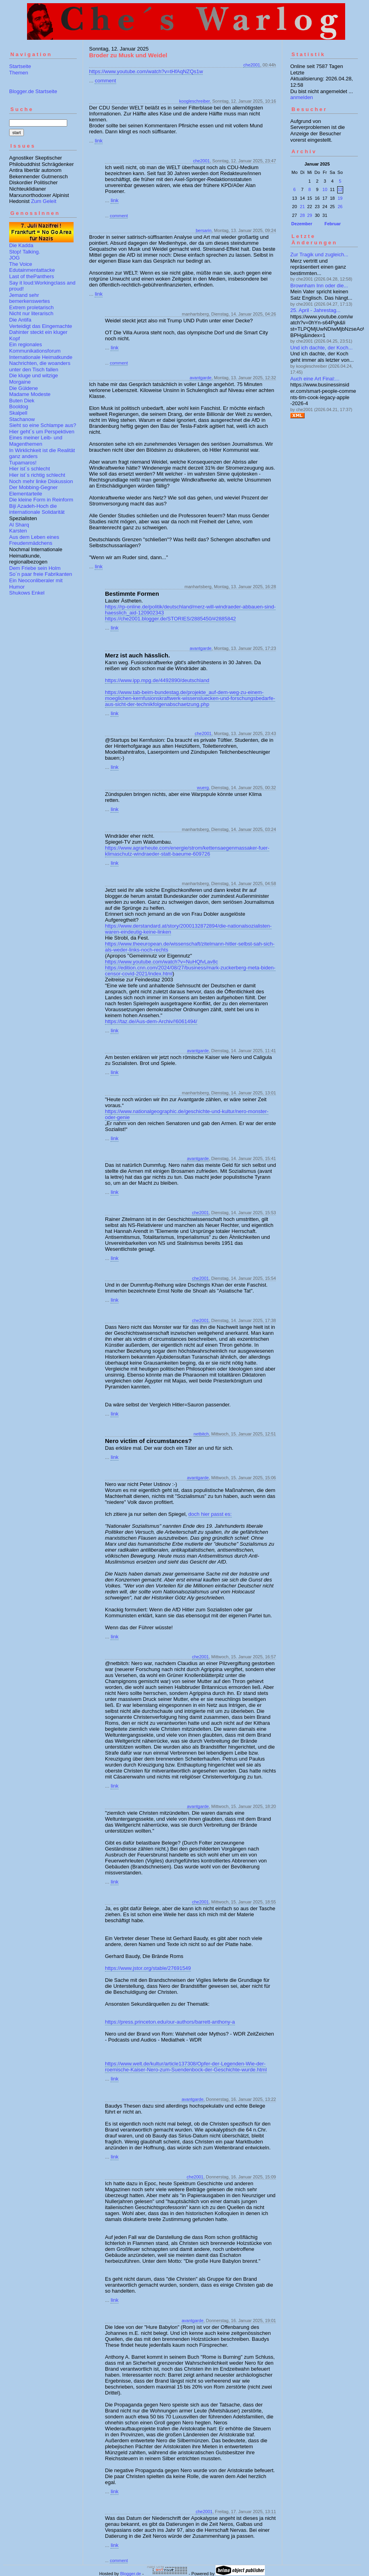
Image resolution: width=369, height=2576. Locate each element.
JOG (14, 258)
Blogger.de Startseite (33, 91)
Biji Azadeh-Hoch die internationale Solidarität (36, 509)
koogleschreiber (194, 101)
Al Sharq (19, 525)
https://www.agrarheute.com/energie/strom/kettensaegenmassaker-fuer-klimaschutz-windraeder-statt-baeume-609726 (187, 851)
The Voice (20, 264)
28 (302, 215)
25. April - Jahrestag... (315, 310)
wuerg (203, 787)
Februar (332, 223)
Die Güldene (23, 388)
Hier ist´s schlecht (29, 469)
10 (324, 189)
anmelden (301, 97)
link (99, 141)
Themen (18, 73)
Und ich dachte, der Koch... (321, 348)
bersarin (204, 230)
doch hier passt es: (210, 1514)
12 (340, 189)
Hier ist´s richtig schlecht (37, 475)
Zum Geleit (43, 201)
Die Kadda (21, 245)
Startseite (20, 66)
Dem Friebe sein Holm (34, 568)
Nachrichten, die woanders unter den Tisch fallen (39, 366)
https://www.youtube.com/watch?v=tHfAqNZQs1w (146, 71)
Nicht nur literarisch (31, 313)
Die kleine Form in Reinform (41, 500)
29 (309, 215)
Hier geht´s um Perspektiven (41, 432)
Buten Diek (22, 401)
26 (340, 206)
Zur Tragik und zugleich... (319, 254)
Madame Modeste (29, 394)
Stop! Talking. (24, 252)
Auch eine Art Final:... (315, 379)
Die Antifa (20, 320)
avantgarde (201, 377)
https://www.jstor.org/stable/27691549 (148, 1968)
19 (340, 198)
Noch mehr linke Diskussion (41, 481)
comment (105, 81)
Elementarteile (25, 494)
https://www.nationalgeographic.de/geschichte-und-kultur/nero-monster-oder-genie (186, 1114)
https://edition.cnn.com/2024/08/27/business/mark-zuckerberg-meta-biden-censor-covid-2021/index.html (190, 971)
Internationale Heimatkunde (40, 357)
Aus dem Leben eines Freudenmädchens (34, 540)
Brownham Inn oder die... (319, 286)
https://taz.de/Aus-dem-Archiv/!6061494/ (151, 1021)
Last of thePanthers (31, 276)
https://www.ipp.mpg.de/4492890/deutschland (157, 680)
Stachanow (22, 419)
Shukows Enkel (27, 593)
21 (302, 206)
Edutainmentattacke (32, 270)
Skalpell (18, 413)
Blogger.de (130, 2573)
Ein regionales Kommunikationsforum (34, 347)
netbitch (201, 1433)
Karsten (18, 531)
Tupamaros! (23, 463)
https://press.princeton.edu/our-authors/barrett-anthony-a (170, 2022)
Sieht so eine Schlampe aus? (42, 425)
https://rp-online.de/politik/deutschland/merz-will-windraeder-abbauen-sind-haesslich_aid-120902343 (190, 610)
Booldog (18, 407)
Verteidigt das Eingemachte (40, 326)
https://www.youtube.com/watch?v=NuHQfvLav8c (161, 962)
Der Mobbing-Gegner (33, 487)
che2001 (251, 64)
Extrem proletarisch (31, 307)
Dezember (302, 223)
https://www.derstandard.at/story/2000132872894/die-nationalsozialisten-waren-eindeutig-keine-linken (188, 929)
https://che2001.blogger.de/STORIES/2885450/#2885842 (170, 619)
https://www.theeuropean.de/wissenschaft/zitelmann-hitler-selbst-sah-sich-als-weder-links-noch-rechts (189, 947)
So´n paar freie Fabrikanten (40, 574)
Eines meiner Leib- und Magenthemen (35, 441)
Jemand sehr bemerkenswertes (29, 298)
